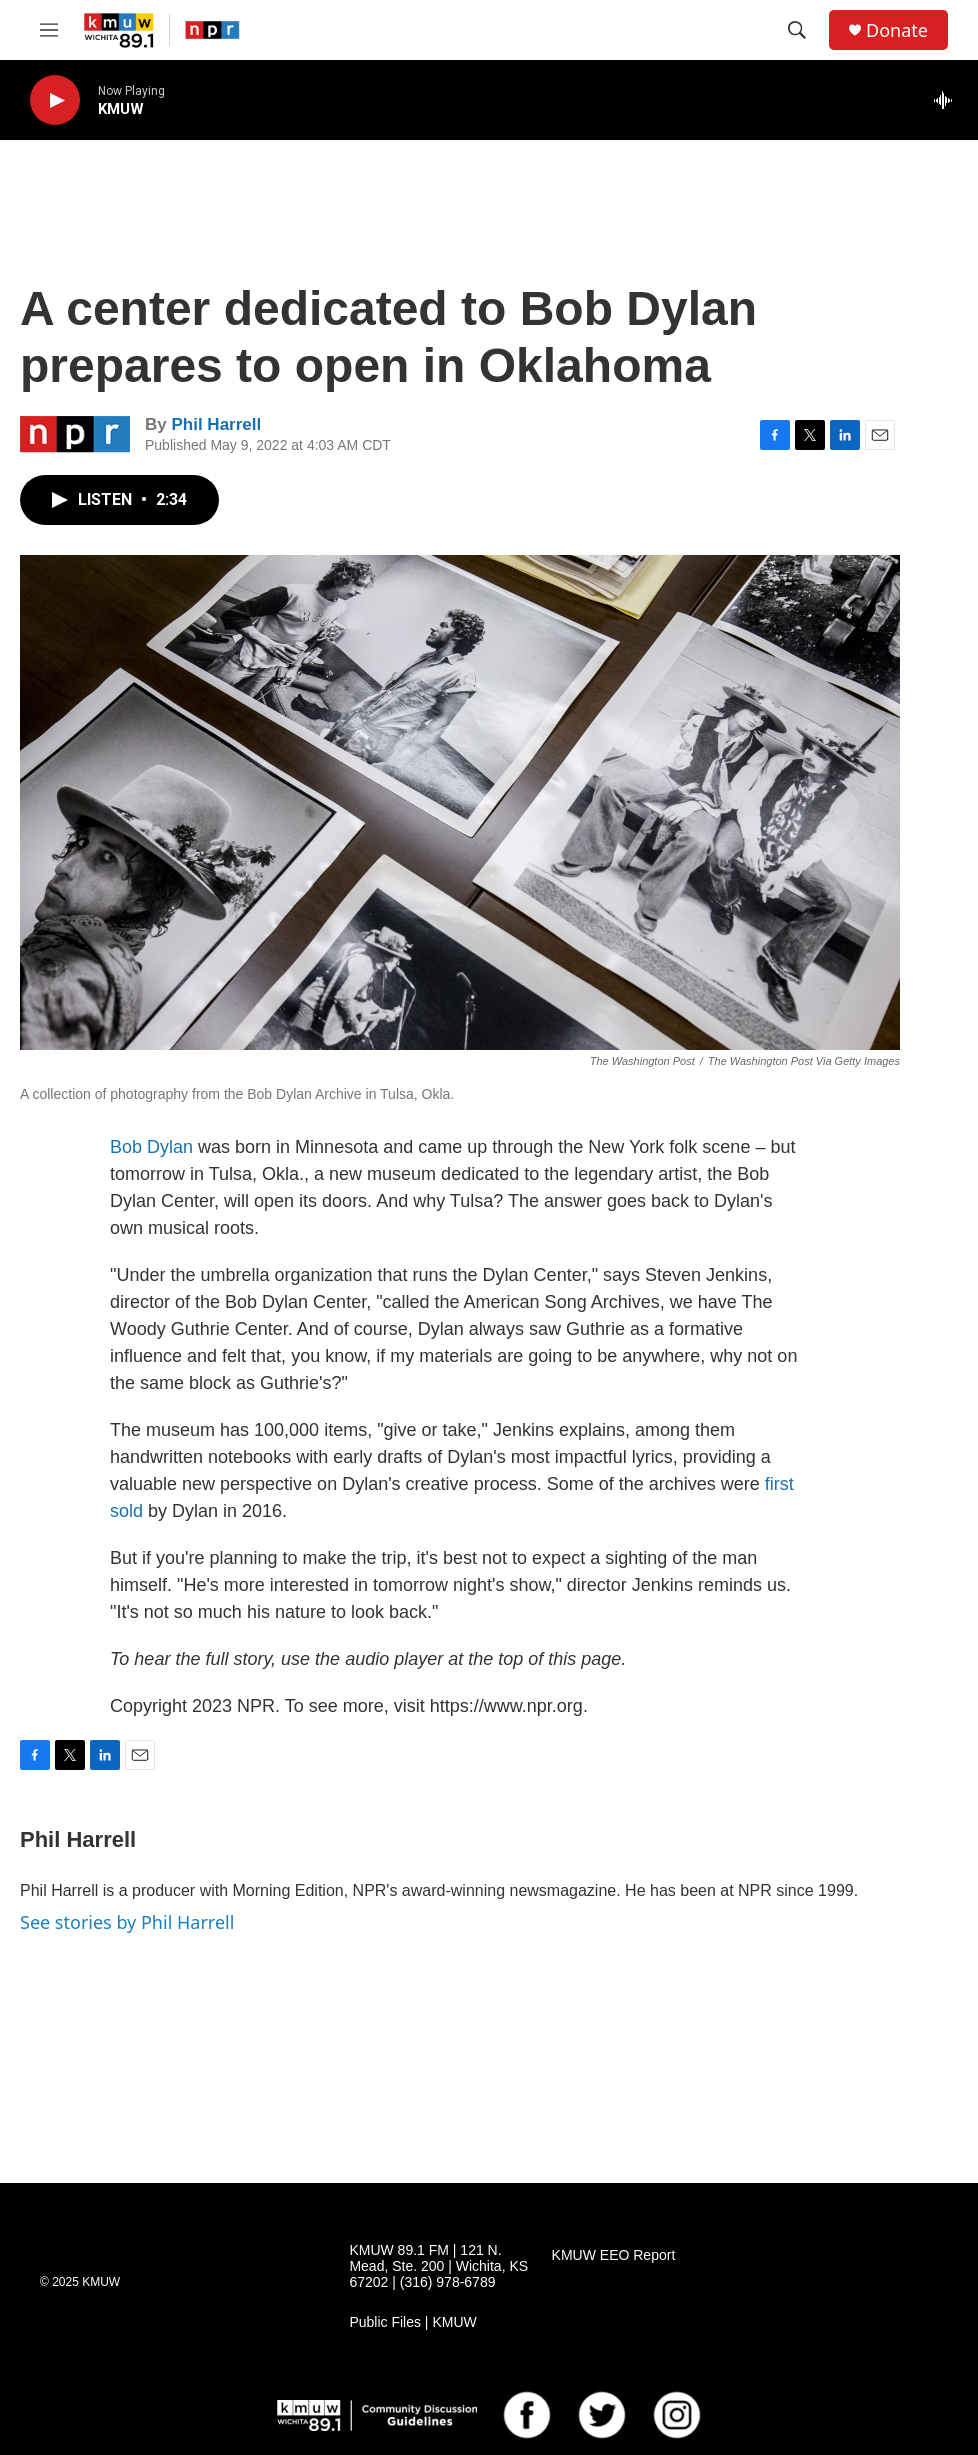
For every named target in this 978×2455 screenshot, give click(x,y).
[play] (55, 100)
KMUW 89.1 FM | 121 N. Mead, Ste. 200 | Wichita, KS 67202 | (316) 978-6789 (438, 2266)
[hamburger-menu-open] (49, 30)
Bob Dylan (151, 1147)
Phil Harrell (216, 424)
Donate (897, 30)
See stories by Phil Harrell (127, 1922)
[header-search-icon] (797, 30)
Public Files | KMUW (412, 2322)
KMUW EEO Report (614, 2255)
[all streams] (948, 100)
